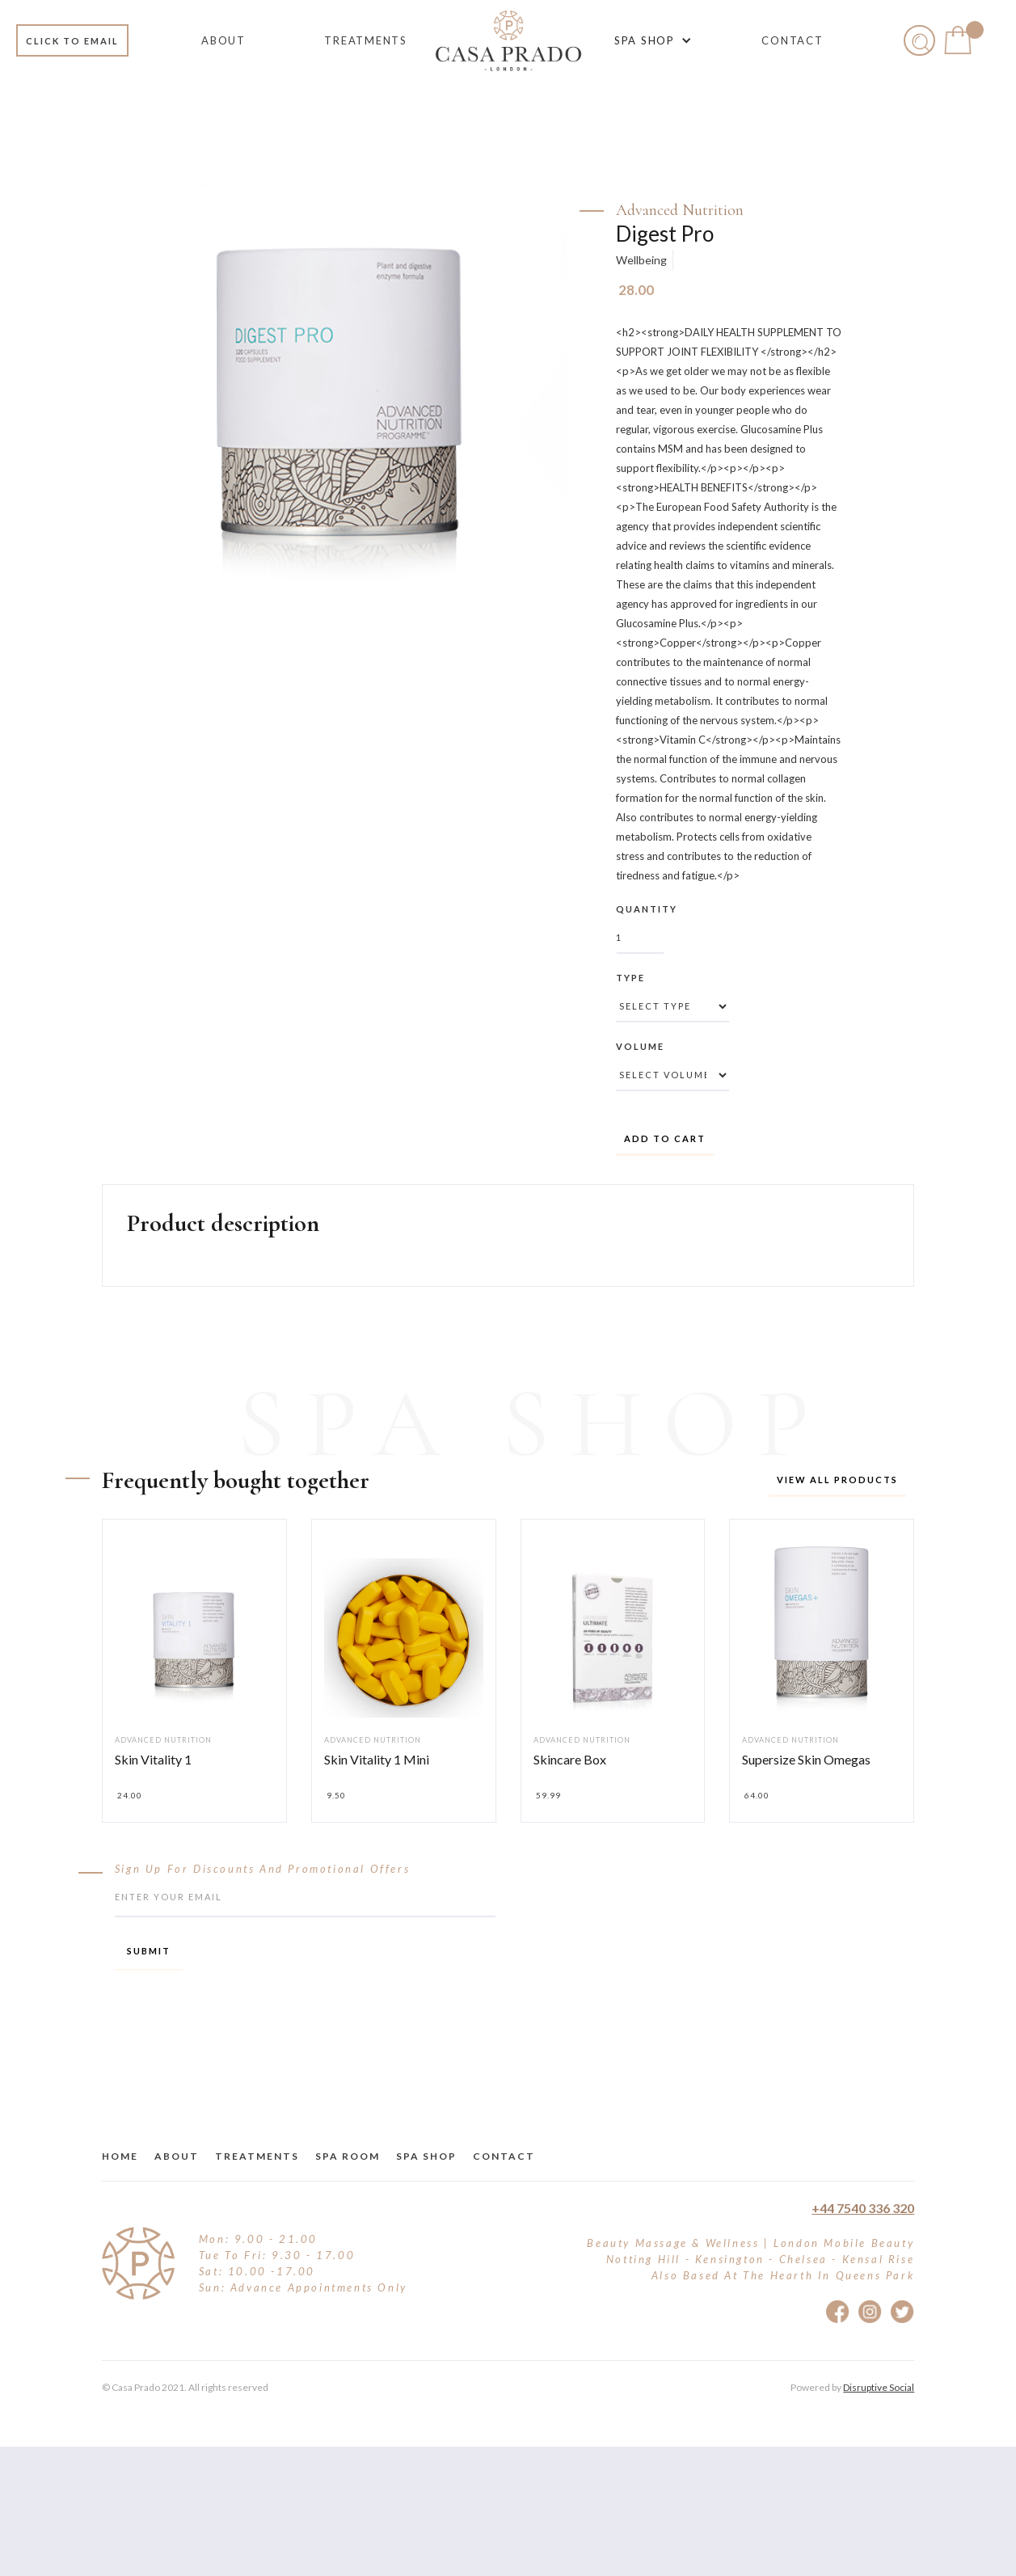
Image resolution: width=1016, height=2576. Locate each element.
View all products (837, 1479)
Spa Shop (426, 2156)
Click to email (72, 41)
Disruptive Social (878, 2387)
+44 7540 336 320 (863, 2208)
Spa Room (347, 2156)
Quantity (646, 909)
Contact (504, 2156)
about (176, 2156)
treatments (257, 2156)
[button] (650, 40)
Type (630, 977)
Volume (640, 1046)
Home (120, 2156)
